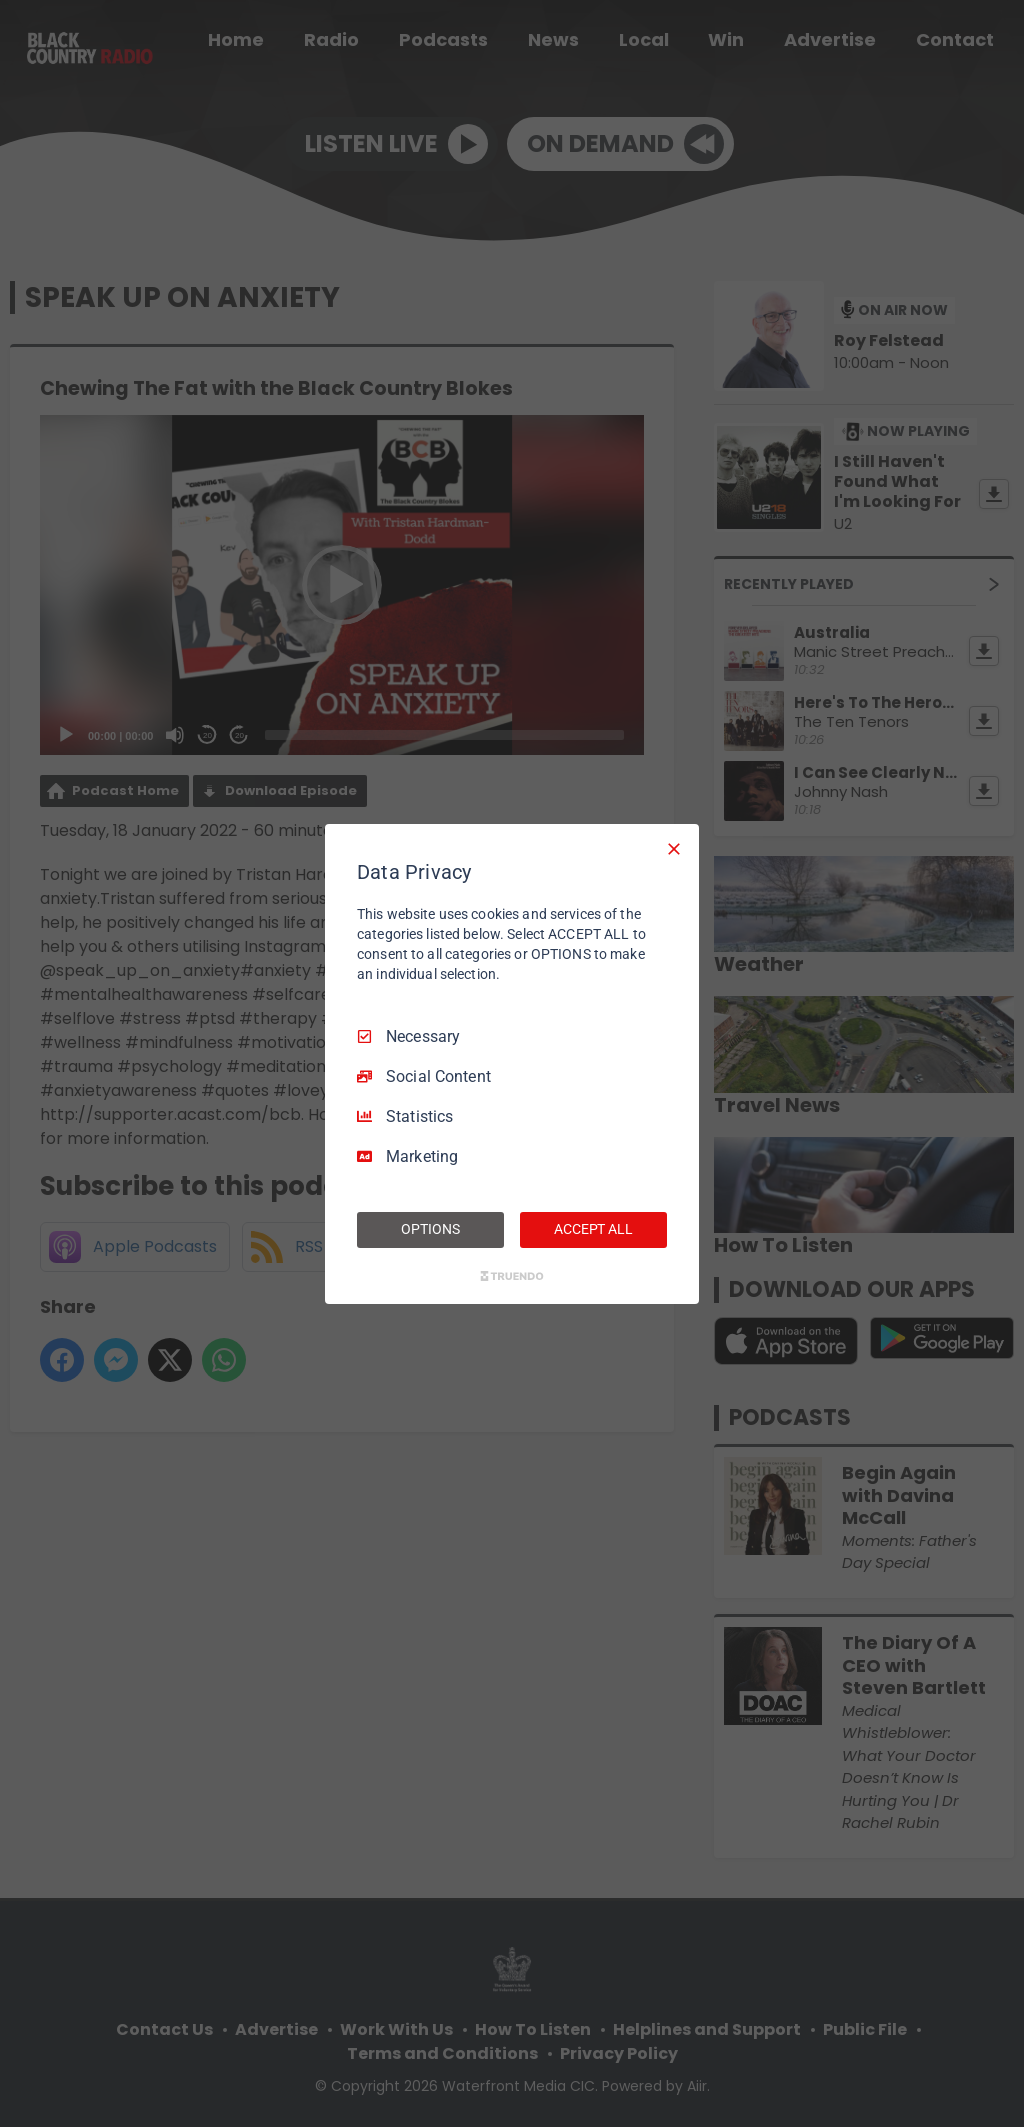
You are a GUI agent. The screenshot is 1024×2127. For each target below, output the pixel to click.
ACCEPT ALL (593, 1229)
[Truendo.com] (512, 1276)
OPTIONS (430, 1229)
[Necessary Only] (674, 848)
